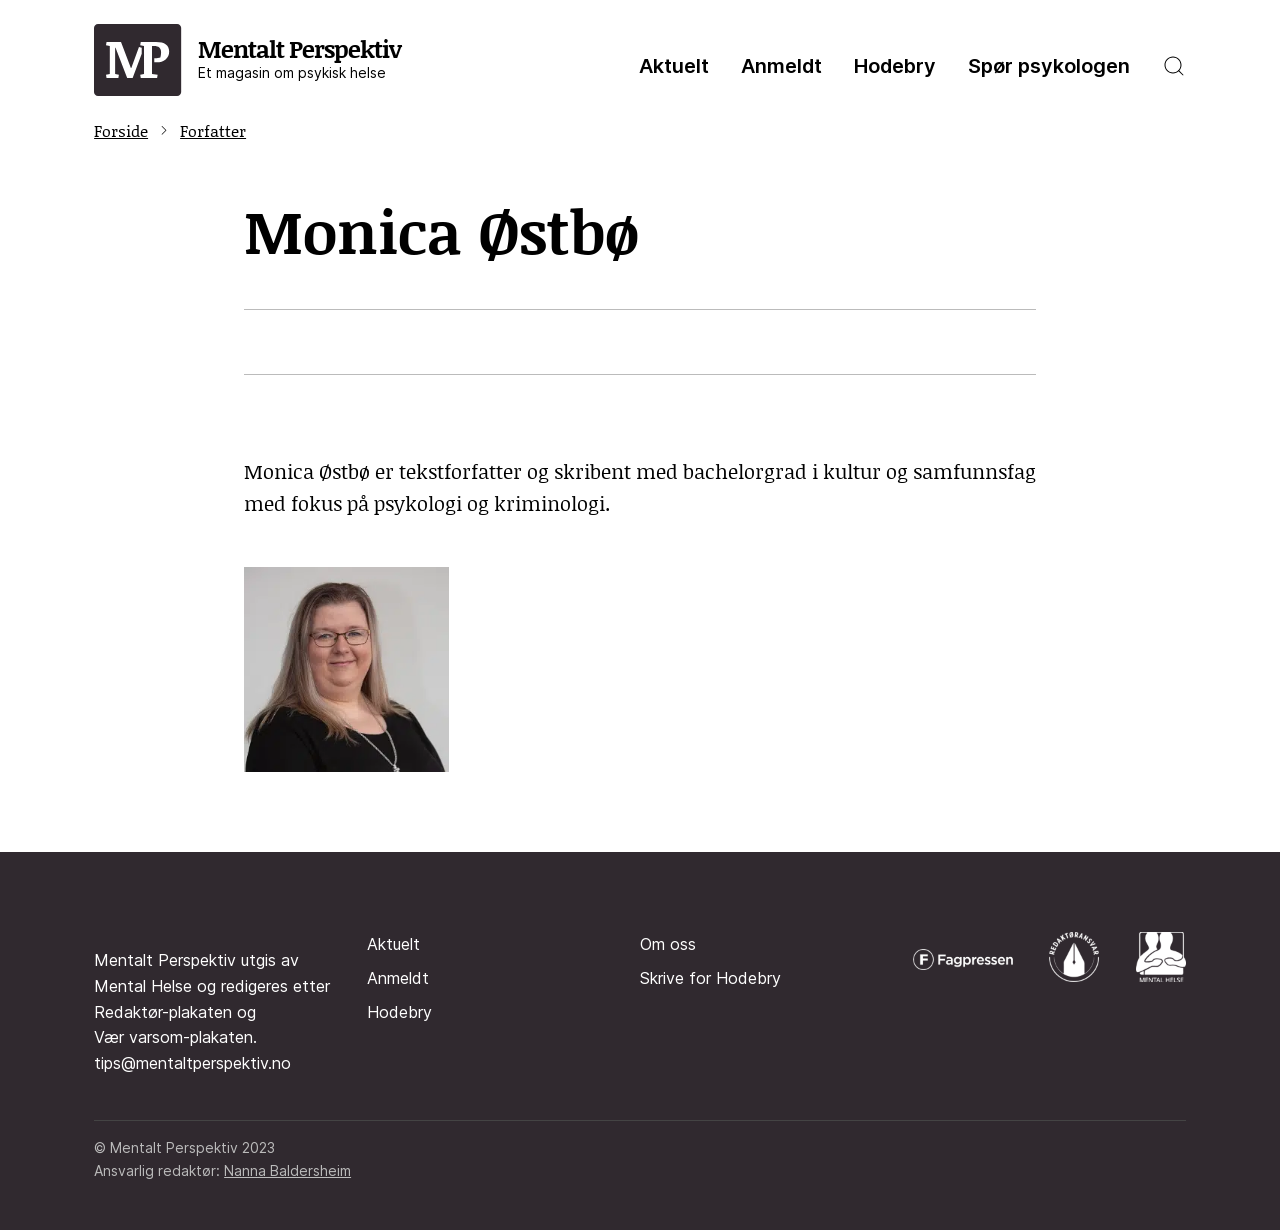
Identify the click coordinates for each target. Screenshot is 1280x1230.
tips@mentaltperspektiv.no (192, 1063)
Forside (121, 130)
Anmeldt (781, 66)
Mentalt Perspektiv (299, 57)
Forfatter (213, 130)
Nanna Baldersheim (287, 1170)
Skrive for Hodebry (710, 978)
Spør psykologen (1049, 66)
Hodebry (895, 66)
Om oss (668, 944)
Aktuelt (674, 66)
